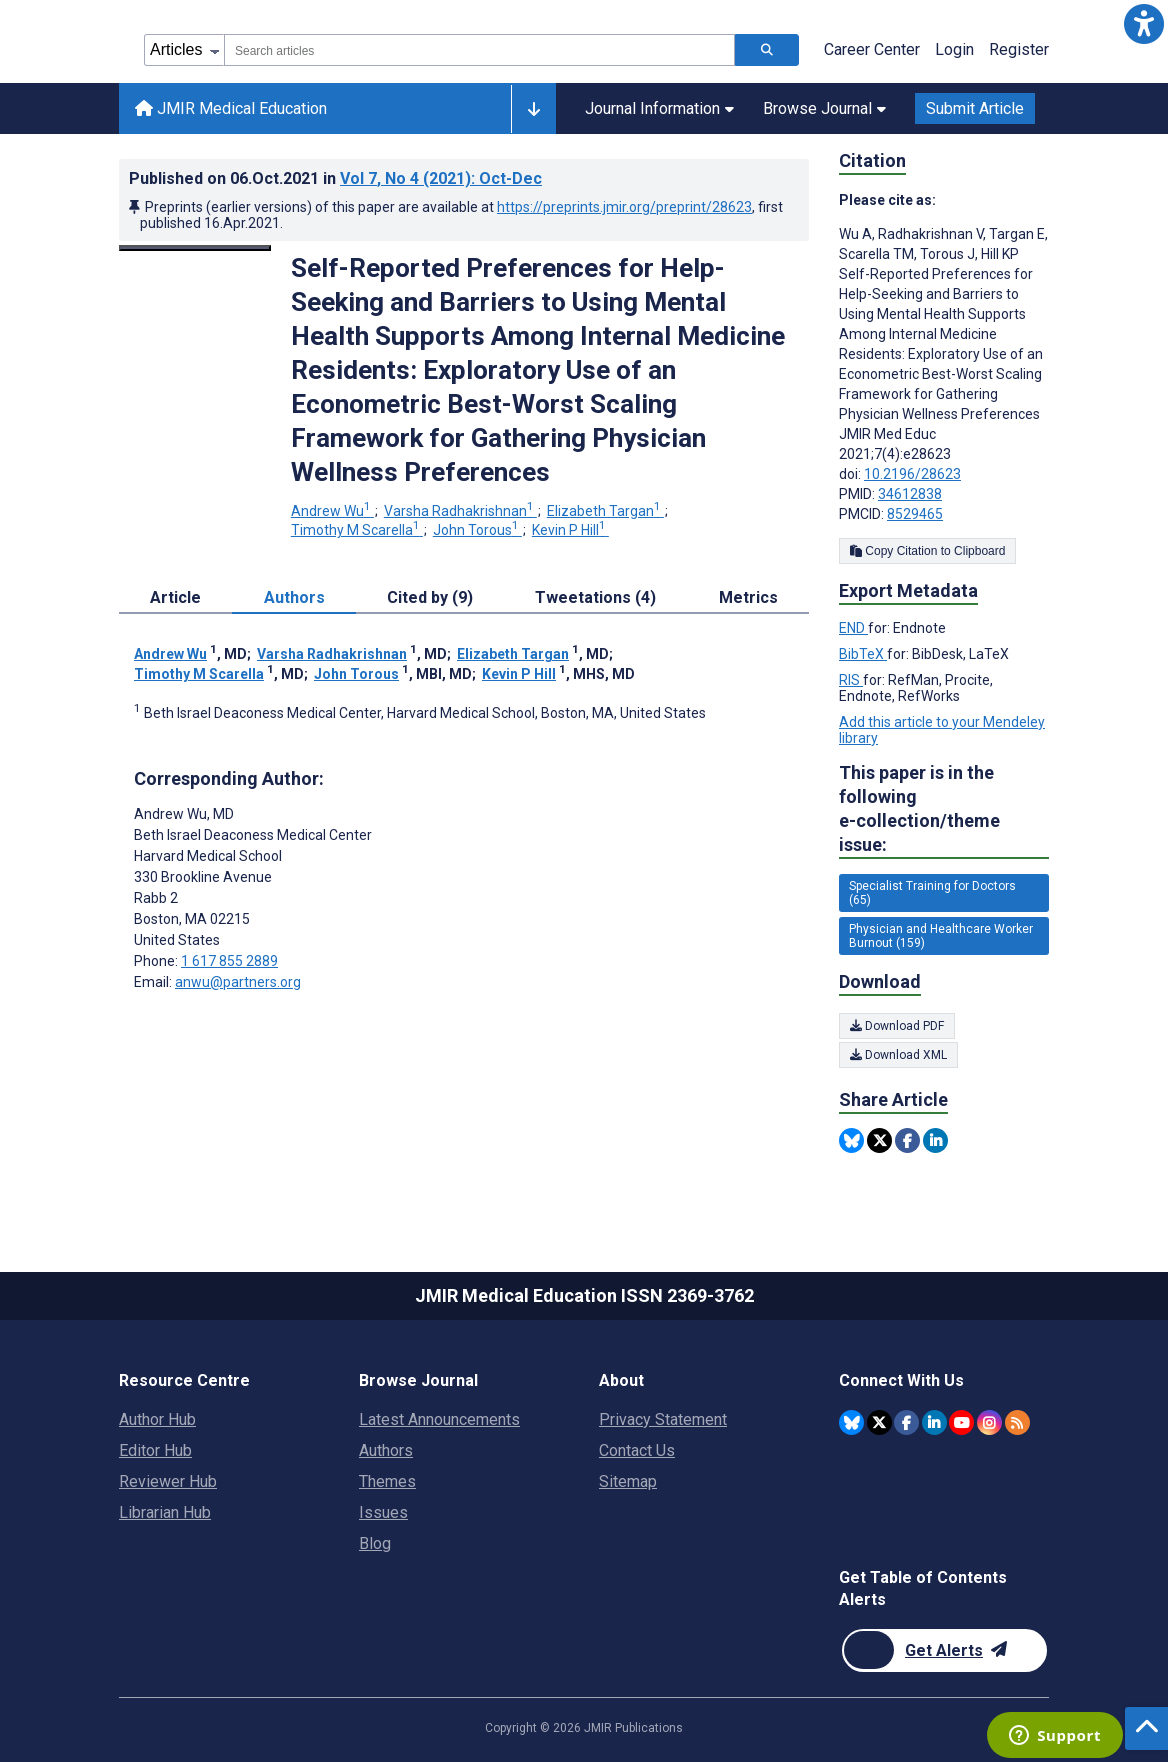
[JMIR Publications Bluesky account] (851, 1422)
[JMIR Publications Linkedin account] (934, 1422)
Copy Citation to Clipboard (927, 551)
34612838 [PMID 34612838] (910, 494)
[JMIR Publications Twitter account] (879, 1422)
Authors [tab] (294, 597)
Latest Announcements (439, 1419)
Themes (387, 1481)
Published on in (335, 178)
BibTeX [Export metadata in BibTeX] (863, 654)
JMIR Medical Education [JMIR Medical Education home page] (231, 108)
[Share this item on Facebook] (907, 1140)
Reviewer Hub (168, 1481)
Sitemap (628, 1481)
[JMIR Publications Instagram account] (989, 1422)
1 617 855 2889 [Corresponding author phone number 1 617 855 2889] (229, 961)
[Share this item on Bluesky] (851, 1140)
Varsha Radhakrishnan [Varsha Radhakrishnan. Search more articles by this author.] (460, 511)
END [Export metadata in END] (853, 628)
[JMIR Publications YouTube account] (961, 1422)
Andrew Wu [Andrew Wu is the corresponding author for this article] (184, 814)
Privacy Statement (663, 1419)
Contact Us (637, 1450)
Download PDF (897, 1026)
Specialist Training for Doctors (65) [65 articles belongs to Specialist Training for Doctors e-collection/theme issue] (932, 893)
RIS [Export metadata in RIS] (851, 680)
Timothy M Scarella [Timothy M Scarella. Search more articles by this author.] (357, 530)
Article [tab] (175, 597)
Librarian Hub (165, 1512)
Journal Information (659, 108)
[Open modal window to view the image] (195, 248)
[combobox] (479, 50)
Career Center (872, 49)
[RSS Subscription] (1017, 1422)
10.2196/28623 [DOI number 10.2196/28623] (912, 474)
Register (1019, 49)
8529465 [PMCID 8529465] (915, 514)
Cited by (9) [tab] (430, 597)
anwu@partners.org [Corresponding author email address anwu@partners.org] (238, 982)
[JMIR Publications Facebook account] (906, 1422)
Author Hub (157, 1419)
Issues (383, 1512)
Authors (386, 1450)
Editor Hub (155, 1450)
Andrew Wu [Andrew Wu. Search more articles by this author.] (332, 511)
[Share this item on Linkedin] (935, 1140)
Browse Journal (824, 108)
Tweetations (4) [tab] (595, 597)
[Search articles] (767, 50)
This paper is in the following (944, 809)
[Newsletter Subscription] (944, 1650)
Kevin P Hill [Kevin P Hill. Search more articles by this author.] (570, 530)
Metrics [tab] (748, 597)
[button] (1144, 24)
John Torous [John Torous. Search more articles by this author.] (477, 530)
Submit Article (975, 108)
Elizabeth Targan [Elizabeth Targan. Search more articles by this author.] (605, 511)
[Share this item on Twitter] (879, 1140)
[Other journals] (533, 109)
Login (954, 49)
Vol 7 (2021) (441, 178)
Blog (375, 1543)
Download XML (898, 1055)
